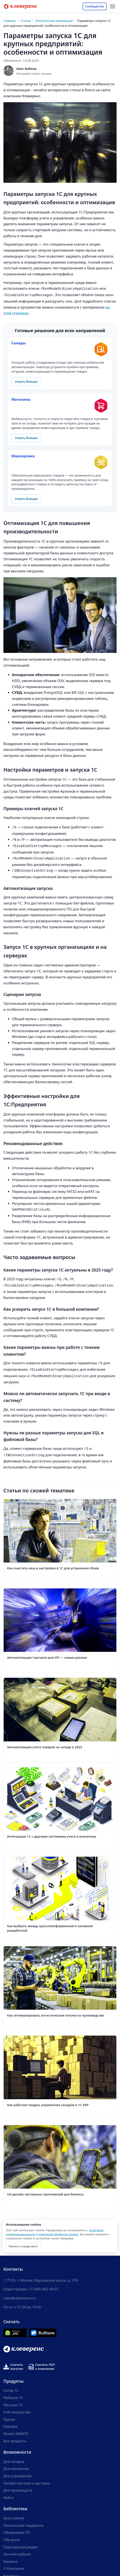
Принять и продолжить (23, 2240)
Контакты (11, 2569)
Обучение (11, 2533)
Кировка (10, 2420)
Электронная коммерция (54, 21)
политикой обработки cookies (58, 2228)
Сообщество (94, 6)
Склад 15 (10, 2384)
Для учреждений (17, 2469)
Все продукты (14, 2434)
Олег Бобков (26, 68)
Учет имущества (16, 2405)
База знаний (13, 2511)
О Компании (13, 2562)
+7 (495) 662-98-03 (43, 2282)
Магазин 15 (12, 2398)
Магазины (20, 398)
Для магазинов (16, 2462)
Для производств (17, 2484)
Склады (18, 342)
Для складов (13, 2455)
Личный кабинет (17, 2547)
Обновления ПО (16, 2526)
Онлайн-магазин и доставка (26, 2476)
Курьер (9, 2413)
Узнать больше (26, 381)
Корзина (10, 2555)
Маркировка (23, 455)
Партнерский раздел (20, 2540)
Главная (9, 21)
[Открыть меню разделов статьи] (112, 6)
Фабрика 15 (13, 2391)
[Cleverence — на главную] (20, 6)
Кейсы (8, 2491)
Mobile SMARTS (15, 2427)
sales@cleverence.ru (19, 2291)
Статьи (26, 21)
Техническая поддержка (23, 2519)
